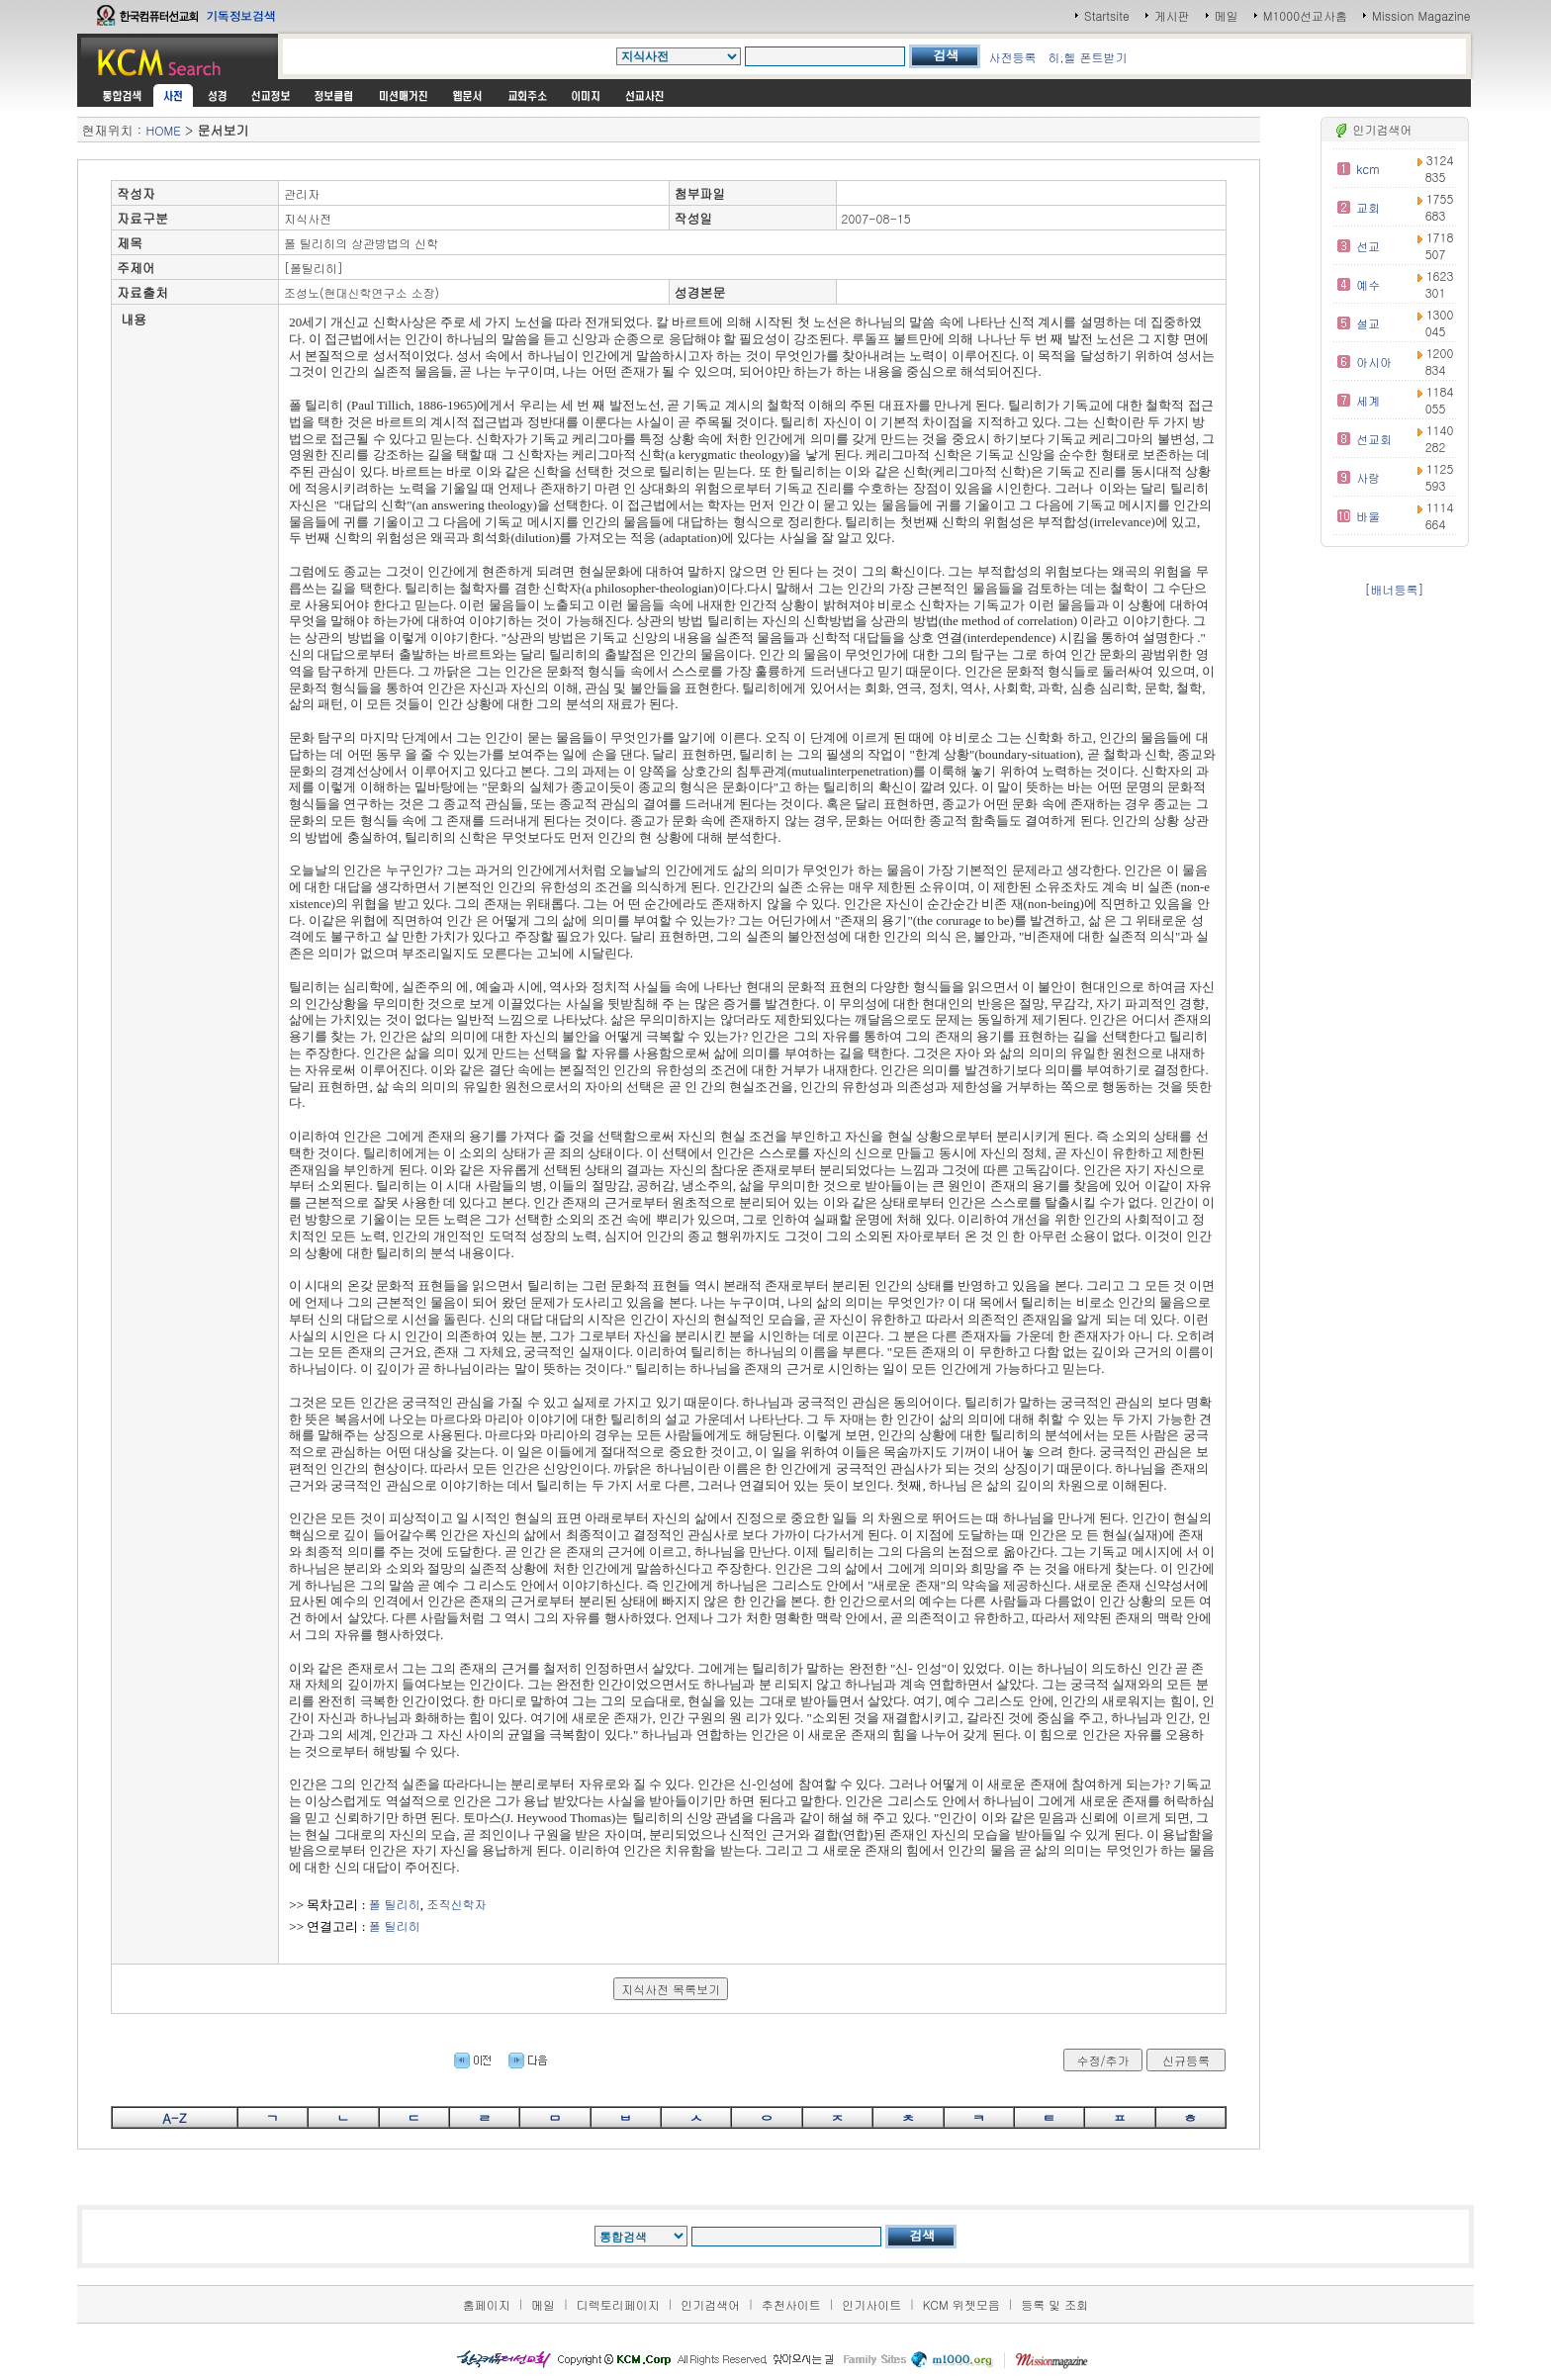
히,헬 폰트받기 (1087, 56)
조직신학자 (457, 1903)
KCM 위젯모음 (961, 2304)
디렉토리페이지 (618, 2304)
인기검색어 (710, 2304)
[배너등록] (1394, 589)
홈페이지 (486, 2304)
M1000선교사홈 (1305, 15)
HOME (162, 130)
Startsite (1107, 15)
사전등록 (1012, 56)
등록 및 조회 (1054, 2304)
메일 (1226, 15)
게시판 (1172, 15)
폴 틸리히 (394, 1903)
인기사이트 (871, 2304)
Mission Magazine (1421, 15)
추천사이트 (791, 2304)
